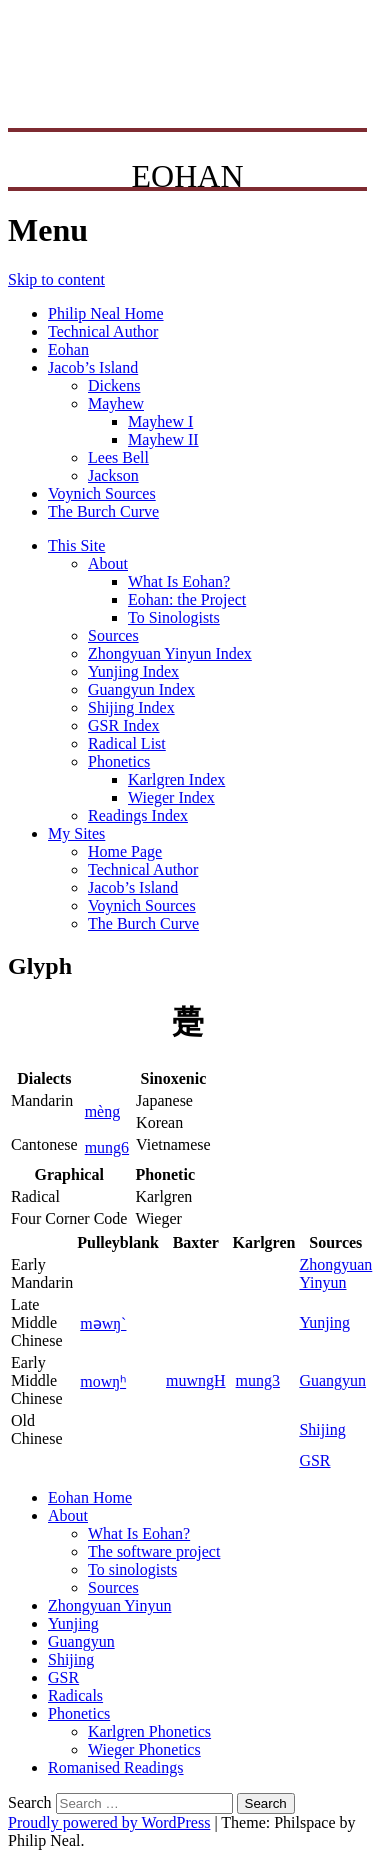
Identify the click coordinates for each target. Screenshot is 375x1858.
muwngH (196, 1380)
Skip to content (56, 279)
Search (30, 1802)
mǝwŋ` (103, 1323)
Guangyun (332, 1380)
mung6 (107, 1147)
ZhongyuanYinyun (335, 1273)
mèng (103, 1111)
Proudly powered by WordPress (109, 1822)
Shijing (322, 1429)
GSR (314, 1460)
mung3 (258, 1380)
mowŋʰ (103, 1381)
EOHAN (188, 176)
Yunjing (324, 1322)
